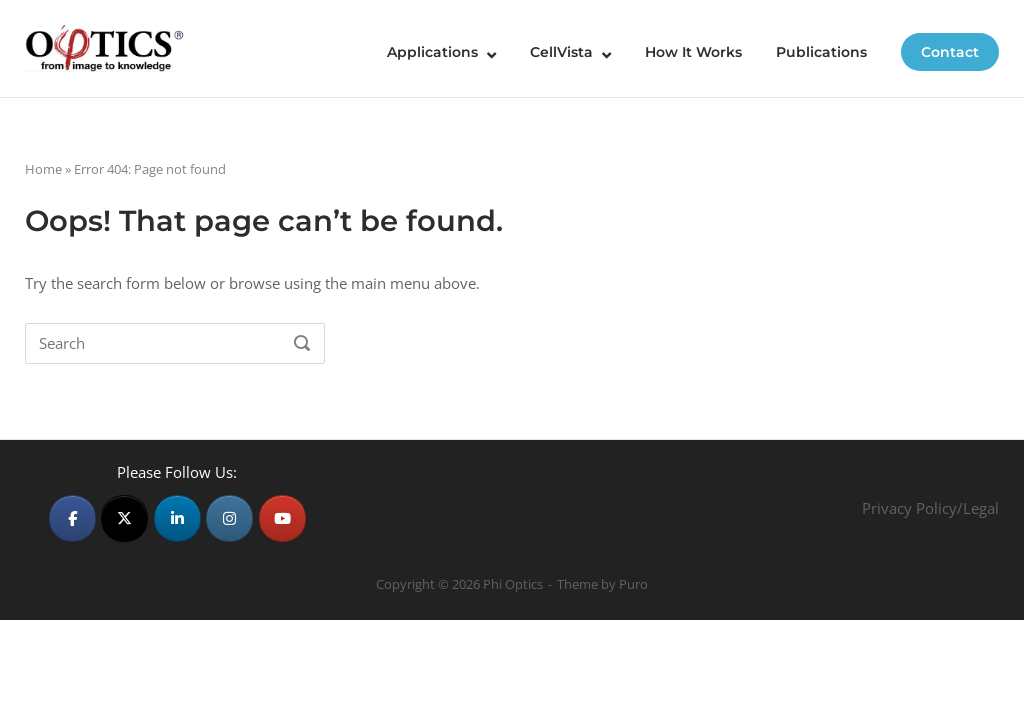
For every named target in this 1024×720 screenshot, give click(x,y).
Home (43, 169)
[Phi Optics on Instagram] (229, 518)
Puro (633, 584)
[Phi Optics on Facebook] (72, 518)
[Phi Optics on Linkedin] (177, 518)
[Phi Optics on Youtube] (282, 518)
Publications (821, 52)
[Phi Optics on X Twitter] (124, 518)
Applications (432, 52)
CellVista (561, 52)
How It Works (693, 52)
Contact (950, 52)
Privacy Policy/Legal (930, 508)
